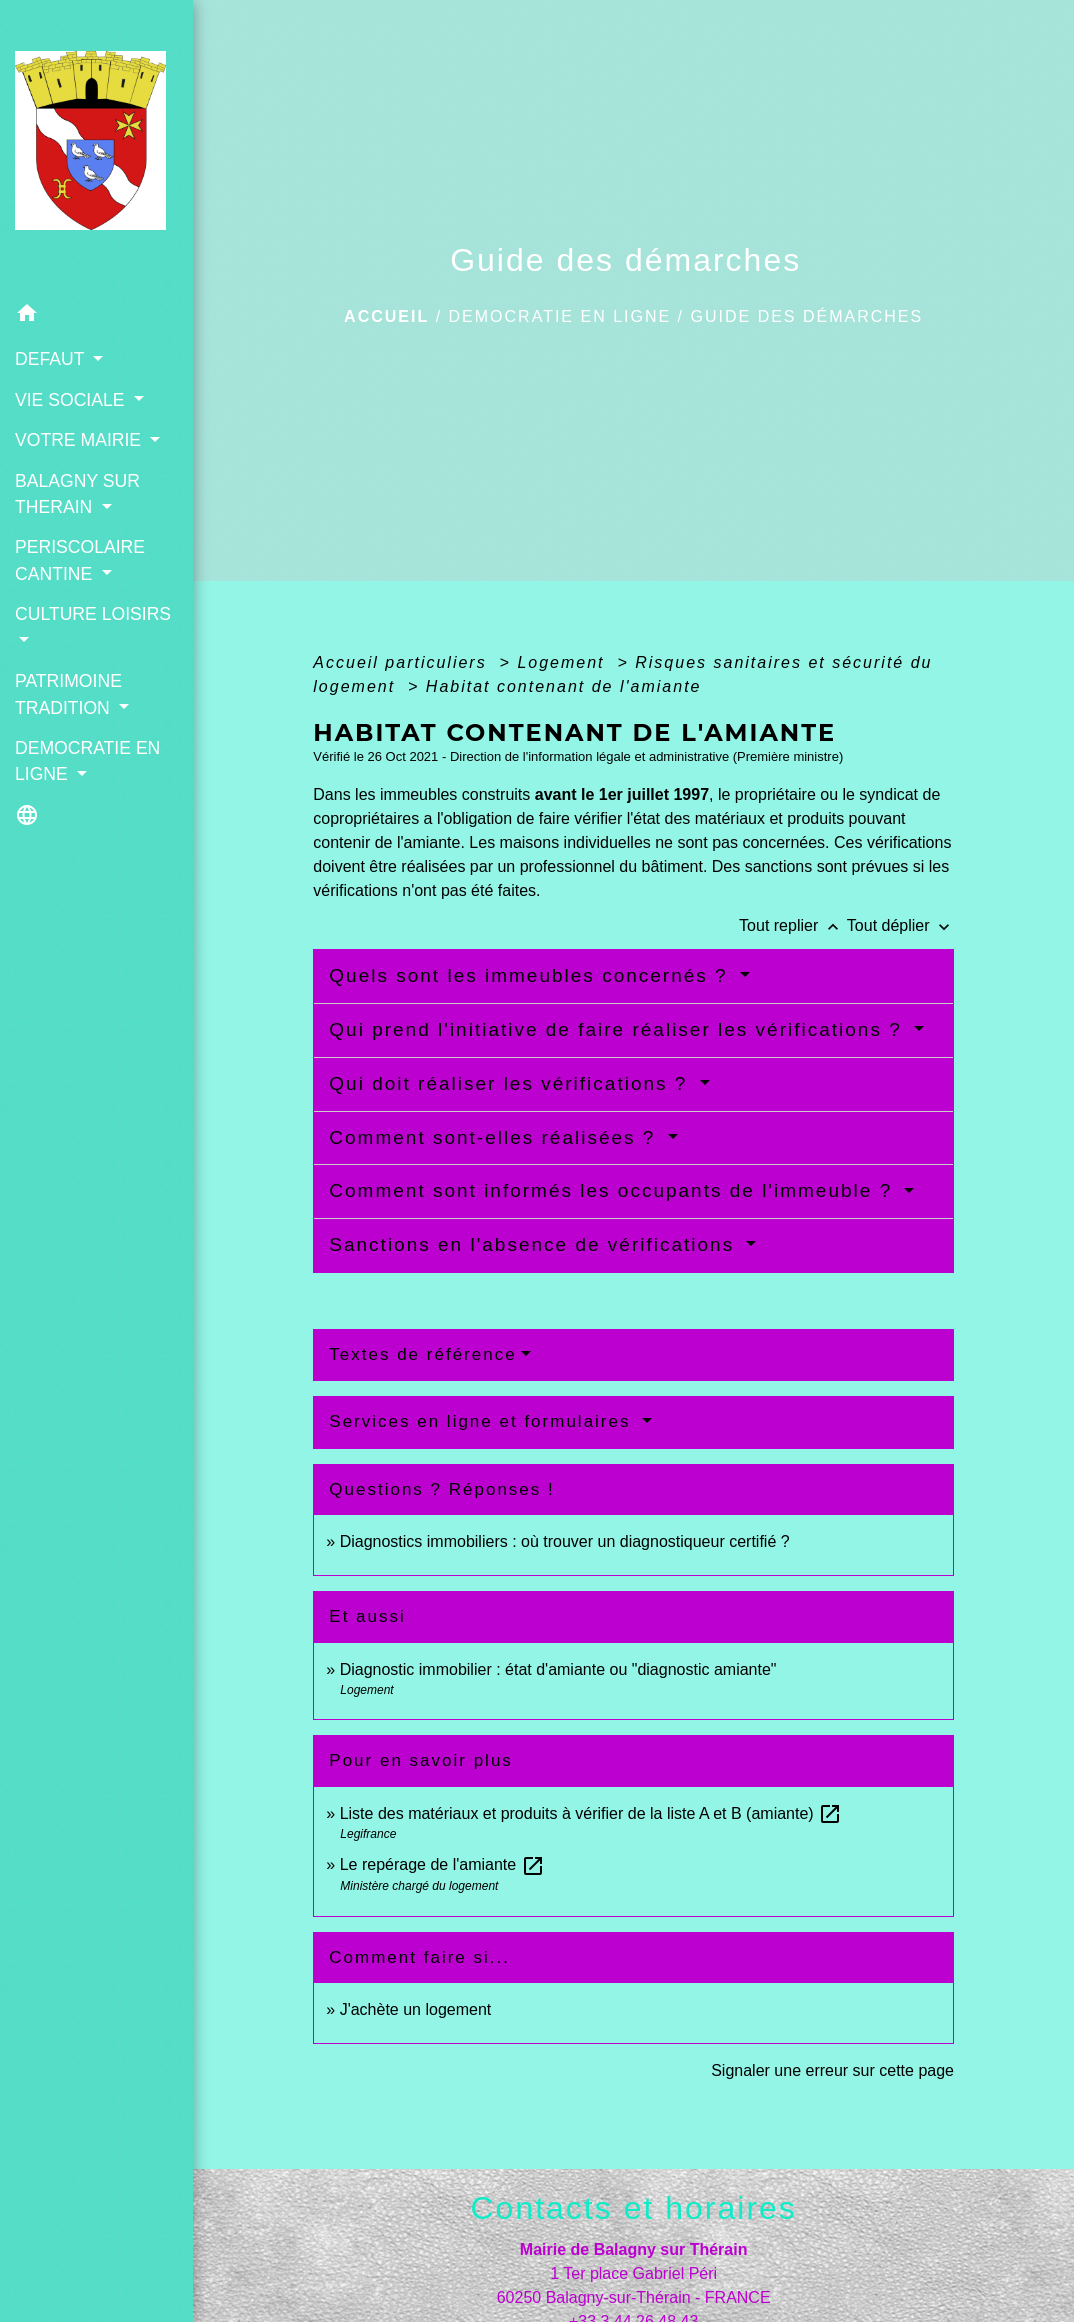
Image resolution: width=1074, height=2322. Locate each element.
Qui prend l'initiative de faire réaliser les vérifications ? (619, 1029)
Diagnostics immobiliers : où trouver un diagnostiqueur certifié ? (565, 1541)
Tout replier (793, 925)
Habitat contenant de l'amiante (564, 686)
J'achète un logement (416, 2009)
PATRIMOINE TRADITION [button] (68, 694)
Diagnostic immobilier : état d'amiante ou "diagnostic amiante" (558, 1669)
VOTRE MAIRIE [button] (80, 440)
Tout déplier (900, 925)
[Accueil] (96, 146)
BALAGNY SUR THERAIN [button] (77, 494)
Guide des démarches (807, 316)
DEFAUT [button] (52, 359)
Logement (564, 662)
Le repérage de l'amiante (442, 1864)
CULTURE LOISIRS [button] (93, 614)
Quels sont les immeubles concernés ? (532, 975)
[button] (96, 316)
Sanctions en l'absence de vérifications (535, 1244)
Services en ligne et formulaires (483, 1421)
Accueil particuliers (403, 662)
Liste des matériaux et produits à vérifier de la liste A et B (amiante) (591, 1813)
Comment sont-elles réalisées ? (495, 1137)
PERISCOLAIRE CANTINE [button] (80, 560)
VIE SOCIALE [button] (72, 400)
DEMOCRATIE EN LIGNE (560, 316)
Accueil (386, 316)
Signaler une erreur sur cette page (832, 2070)
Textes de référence (422, 1354)
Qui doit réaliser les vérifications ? (511, 1083)
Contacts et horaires (633, 2208)
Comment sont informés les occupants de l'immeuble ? (614, 1190)
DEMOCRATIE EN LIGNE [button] (87, 761)
